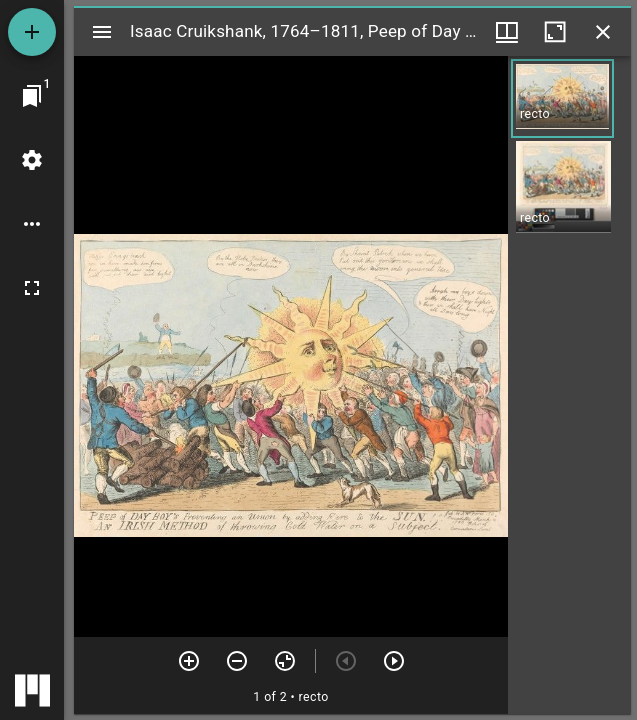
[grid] (569, 385)
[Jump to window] (32, 96)
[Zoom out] (237, 661)
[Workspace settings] (32, 160)
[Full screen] (32, 288)
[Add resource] (32, 32)
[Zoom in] (189, 661)
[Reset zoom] (285, 661)
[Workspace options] (32, 224)
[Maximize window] (555, 32)
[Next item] (394, 661)
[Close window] (603, 32)
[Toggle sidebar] (102, 32)
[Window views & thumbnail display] (507, 32)
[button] (562, 98)
